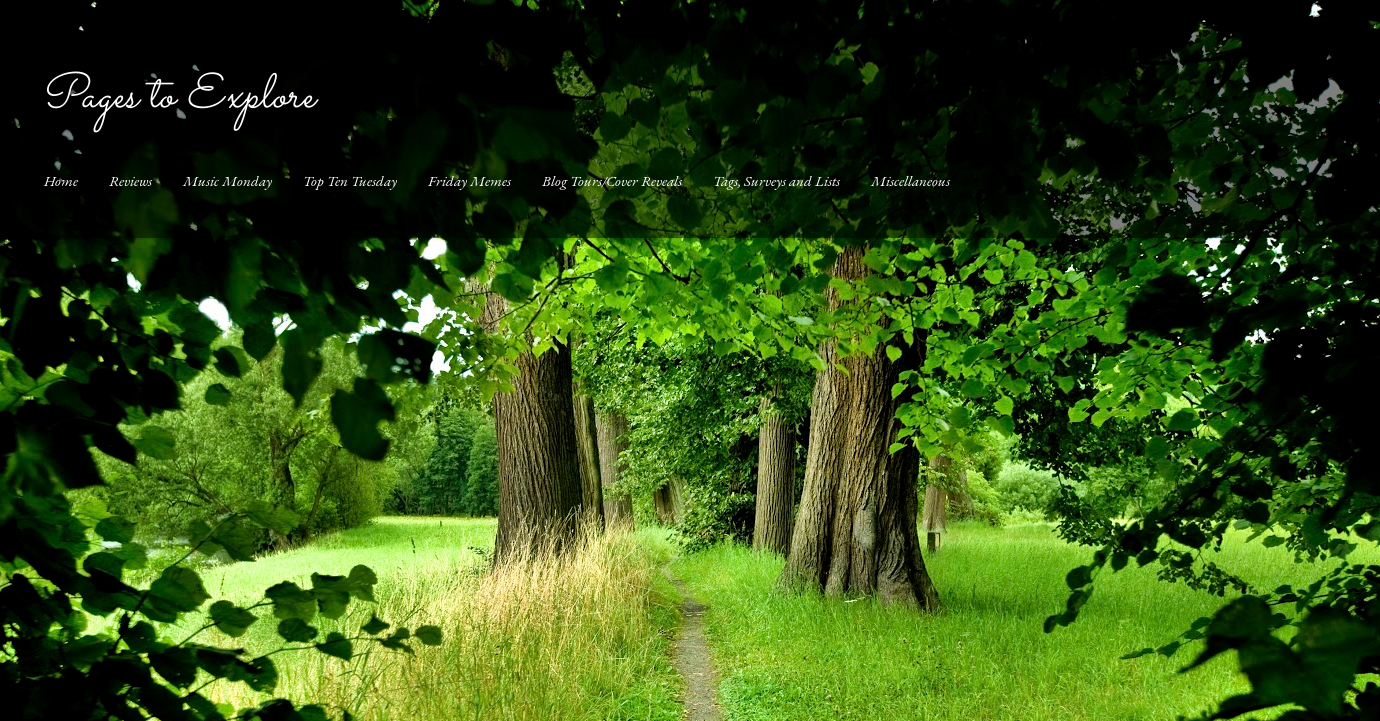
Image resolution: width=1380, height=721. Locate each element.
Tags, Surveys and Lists (776, 180)
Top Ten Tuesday (350, 180)
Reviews (130, 180)
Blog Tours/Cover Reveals (612, 180)
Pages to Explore (177, 97)
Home (61, 180)
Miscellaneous (910, 180)
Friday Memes (469, 180)
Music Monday (227, 180)
